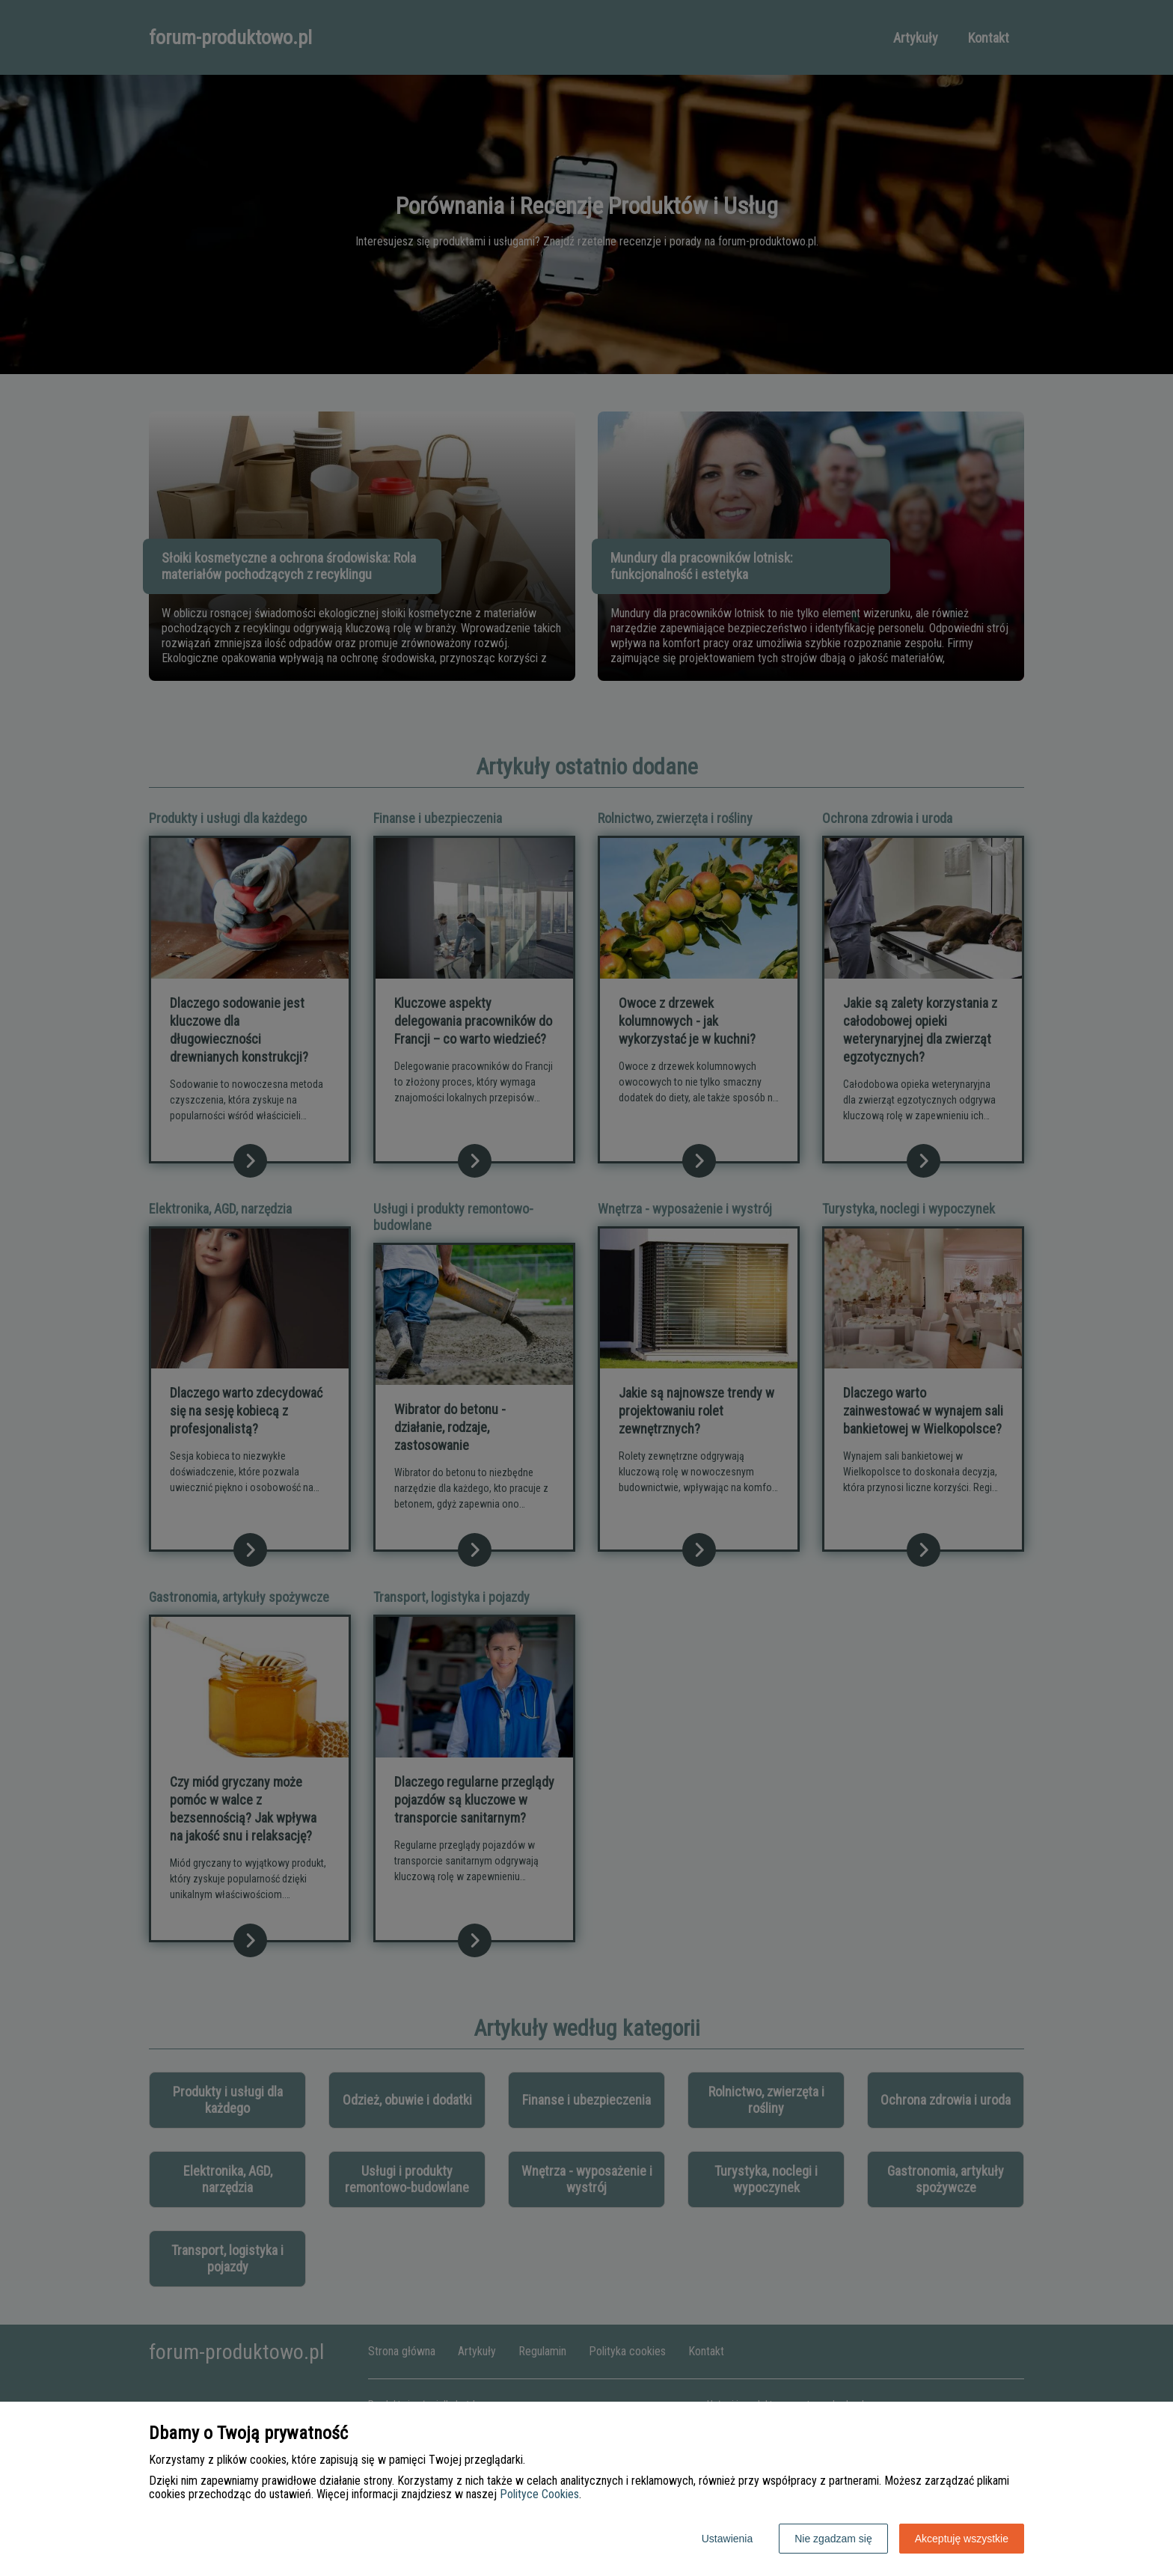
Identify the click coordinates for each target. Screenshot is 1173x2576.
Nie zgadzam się (833, 2539)
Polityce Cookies (539, 2494)
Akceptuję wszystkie (961, 2539)
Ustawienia (727, 2539)
